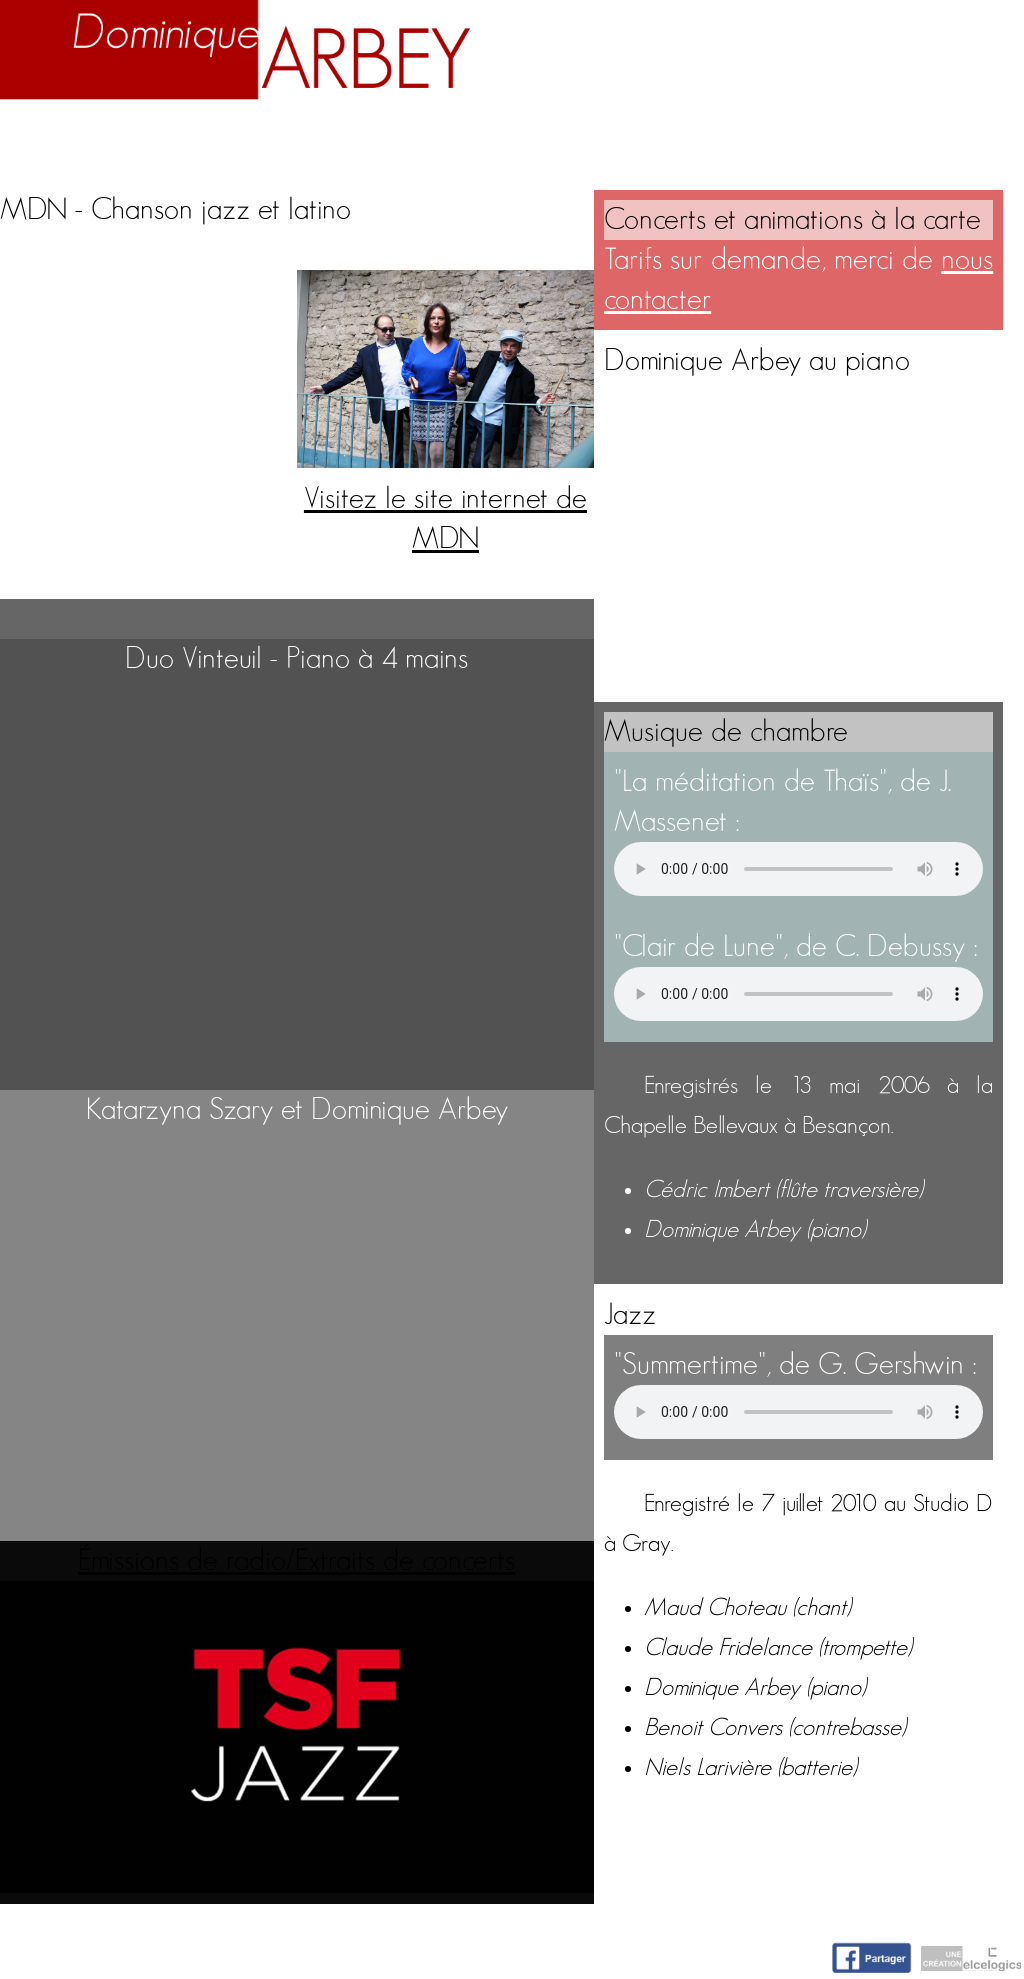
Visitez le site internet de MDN (445, 499)
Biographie (178, 135)
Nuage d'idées (806, 135)
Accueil (51, 135)
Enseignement (349, 135)
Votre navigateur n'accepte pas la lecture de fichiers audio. (798, 869)
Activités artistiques (573, 135)
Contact (965, 135)
